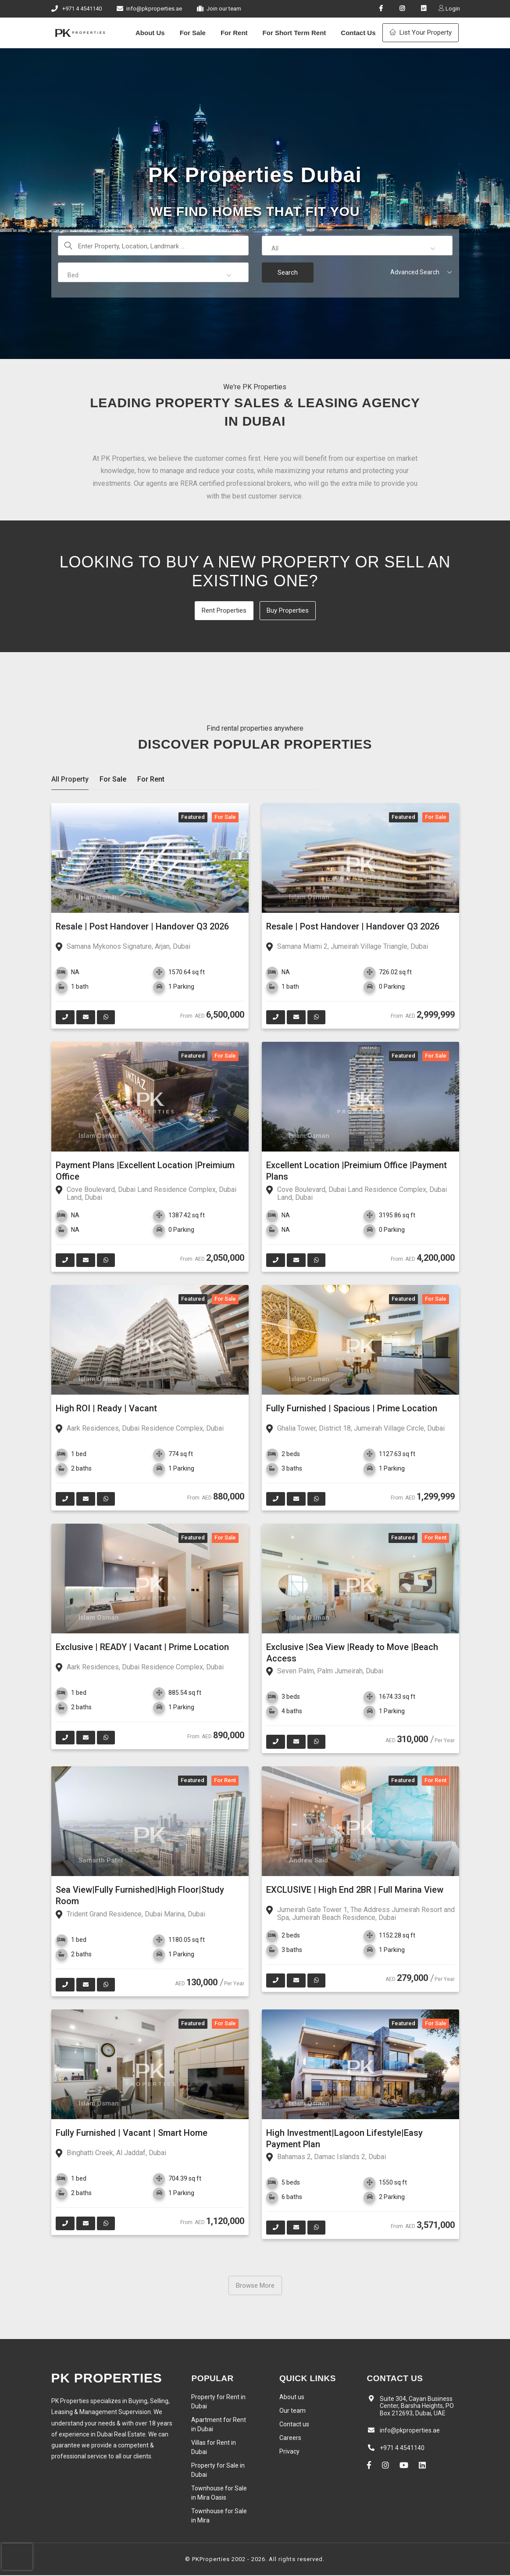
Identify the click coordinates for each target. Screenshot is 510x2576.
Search (288, 273)
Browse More (255, 2286)
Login (452, 8)
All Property (70, 780)
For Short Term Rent (294, 31)
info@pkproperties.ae (154, 8)
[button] (357, 247)
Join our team (224, 8)
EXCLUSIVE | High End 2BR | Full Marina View (354, 1890)
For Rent (234, 31)
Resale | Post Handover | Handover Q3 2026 (142, 927)
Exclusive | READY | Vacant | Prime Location (142, 1648)
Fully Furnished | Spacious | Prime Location (351, 1409)
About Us (150, 31)
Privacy (289, 2452)
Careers (290, 2438)
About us (291, 2397)
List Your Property (420, 31)
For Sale (193, 31)
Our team (292, 2411)
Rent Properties (224, 611)
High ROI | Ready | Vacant (106, 1409)
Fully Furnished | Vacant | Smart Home (131, 2133)
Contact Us (358, 31)
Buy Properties (288, 611)
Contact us (294, 2425)
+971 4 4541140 (82, 8)
